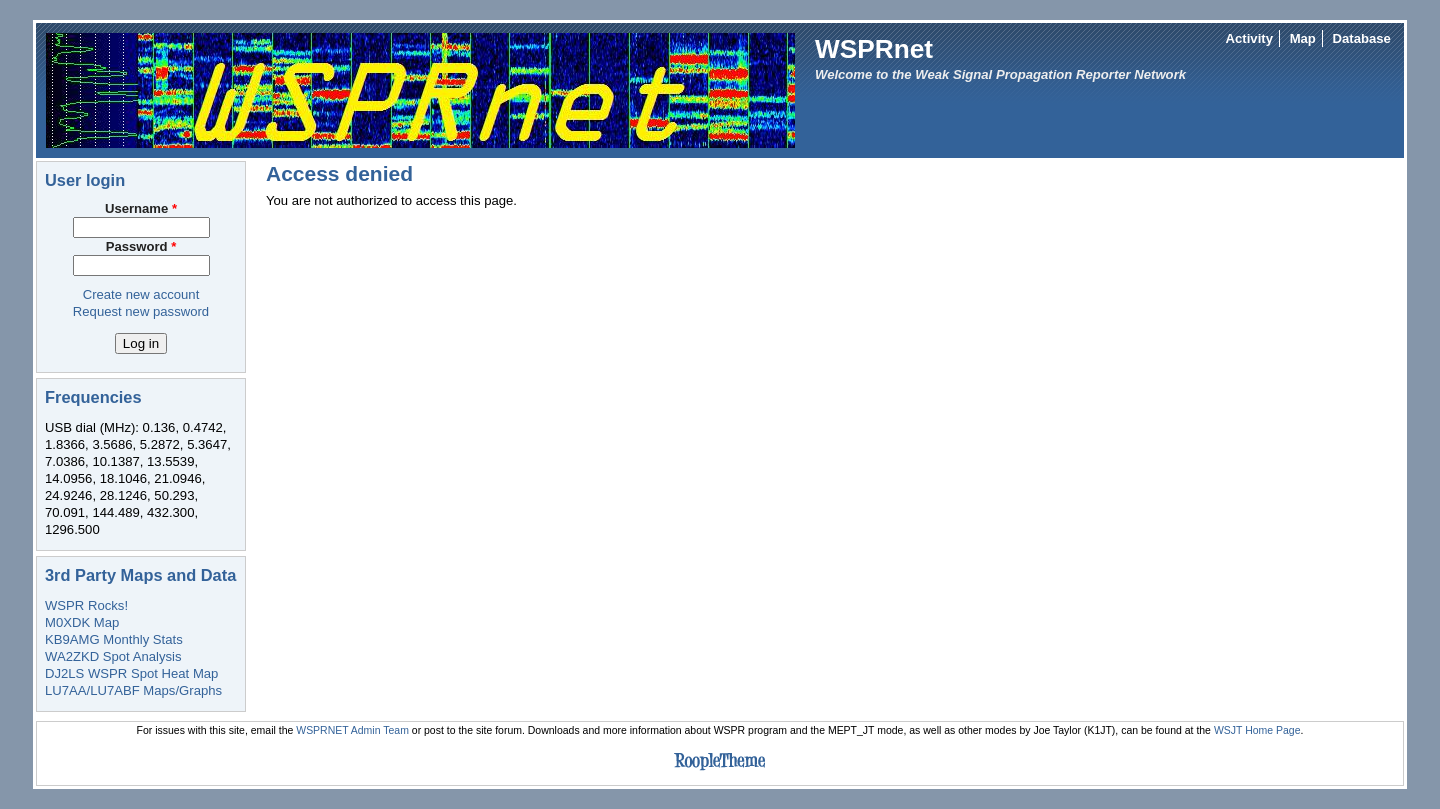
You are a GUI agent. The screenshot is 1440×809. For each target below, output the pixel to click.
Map (1303, 38)
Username (141, 208)
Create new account (141, 294)
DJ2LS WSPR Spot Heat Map (131, 673)
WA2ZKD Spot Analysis (113, 656)
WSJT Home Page (1257, 730)
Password (141, 246)
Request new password (141, 311)
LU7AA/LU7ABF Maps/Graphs (133, 690)
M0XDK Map (82, 622)
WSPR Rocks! (86, 605)
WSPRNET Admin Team (352, 730)
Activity (1249, 38)
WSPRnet (874, 49)
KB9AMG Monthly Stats (114, 639)
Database (1362, 38)
